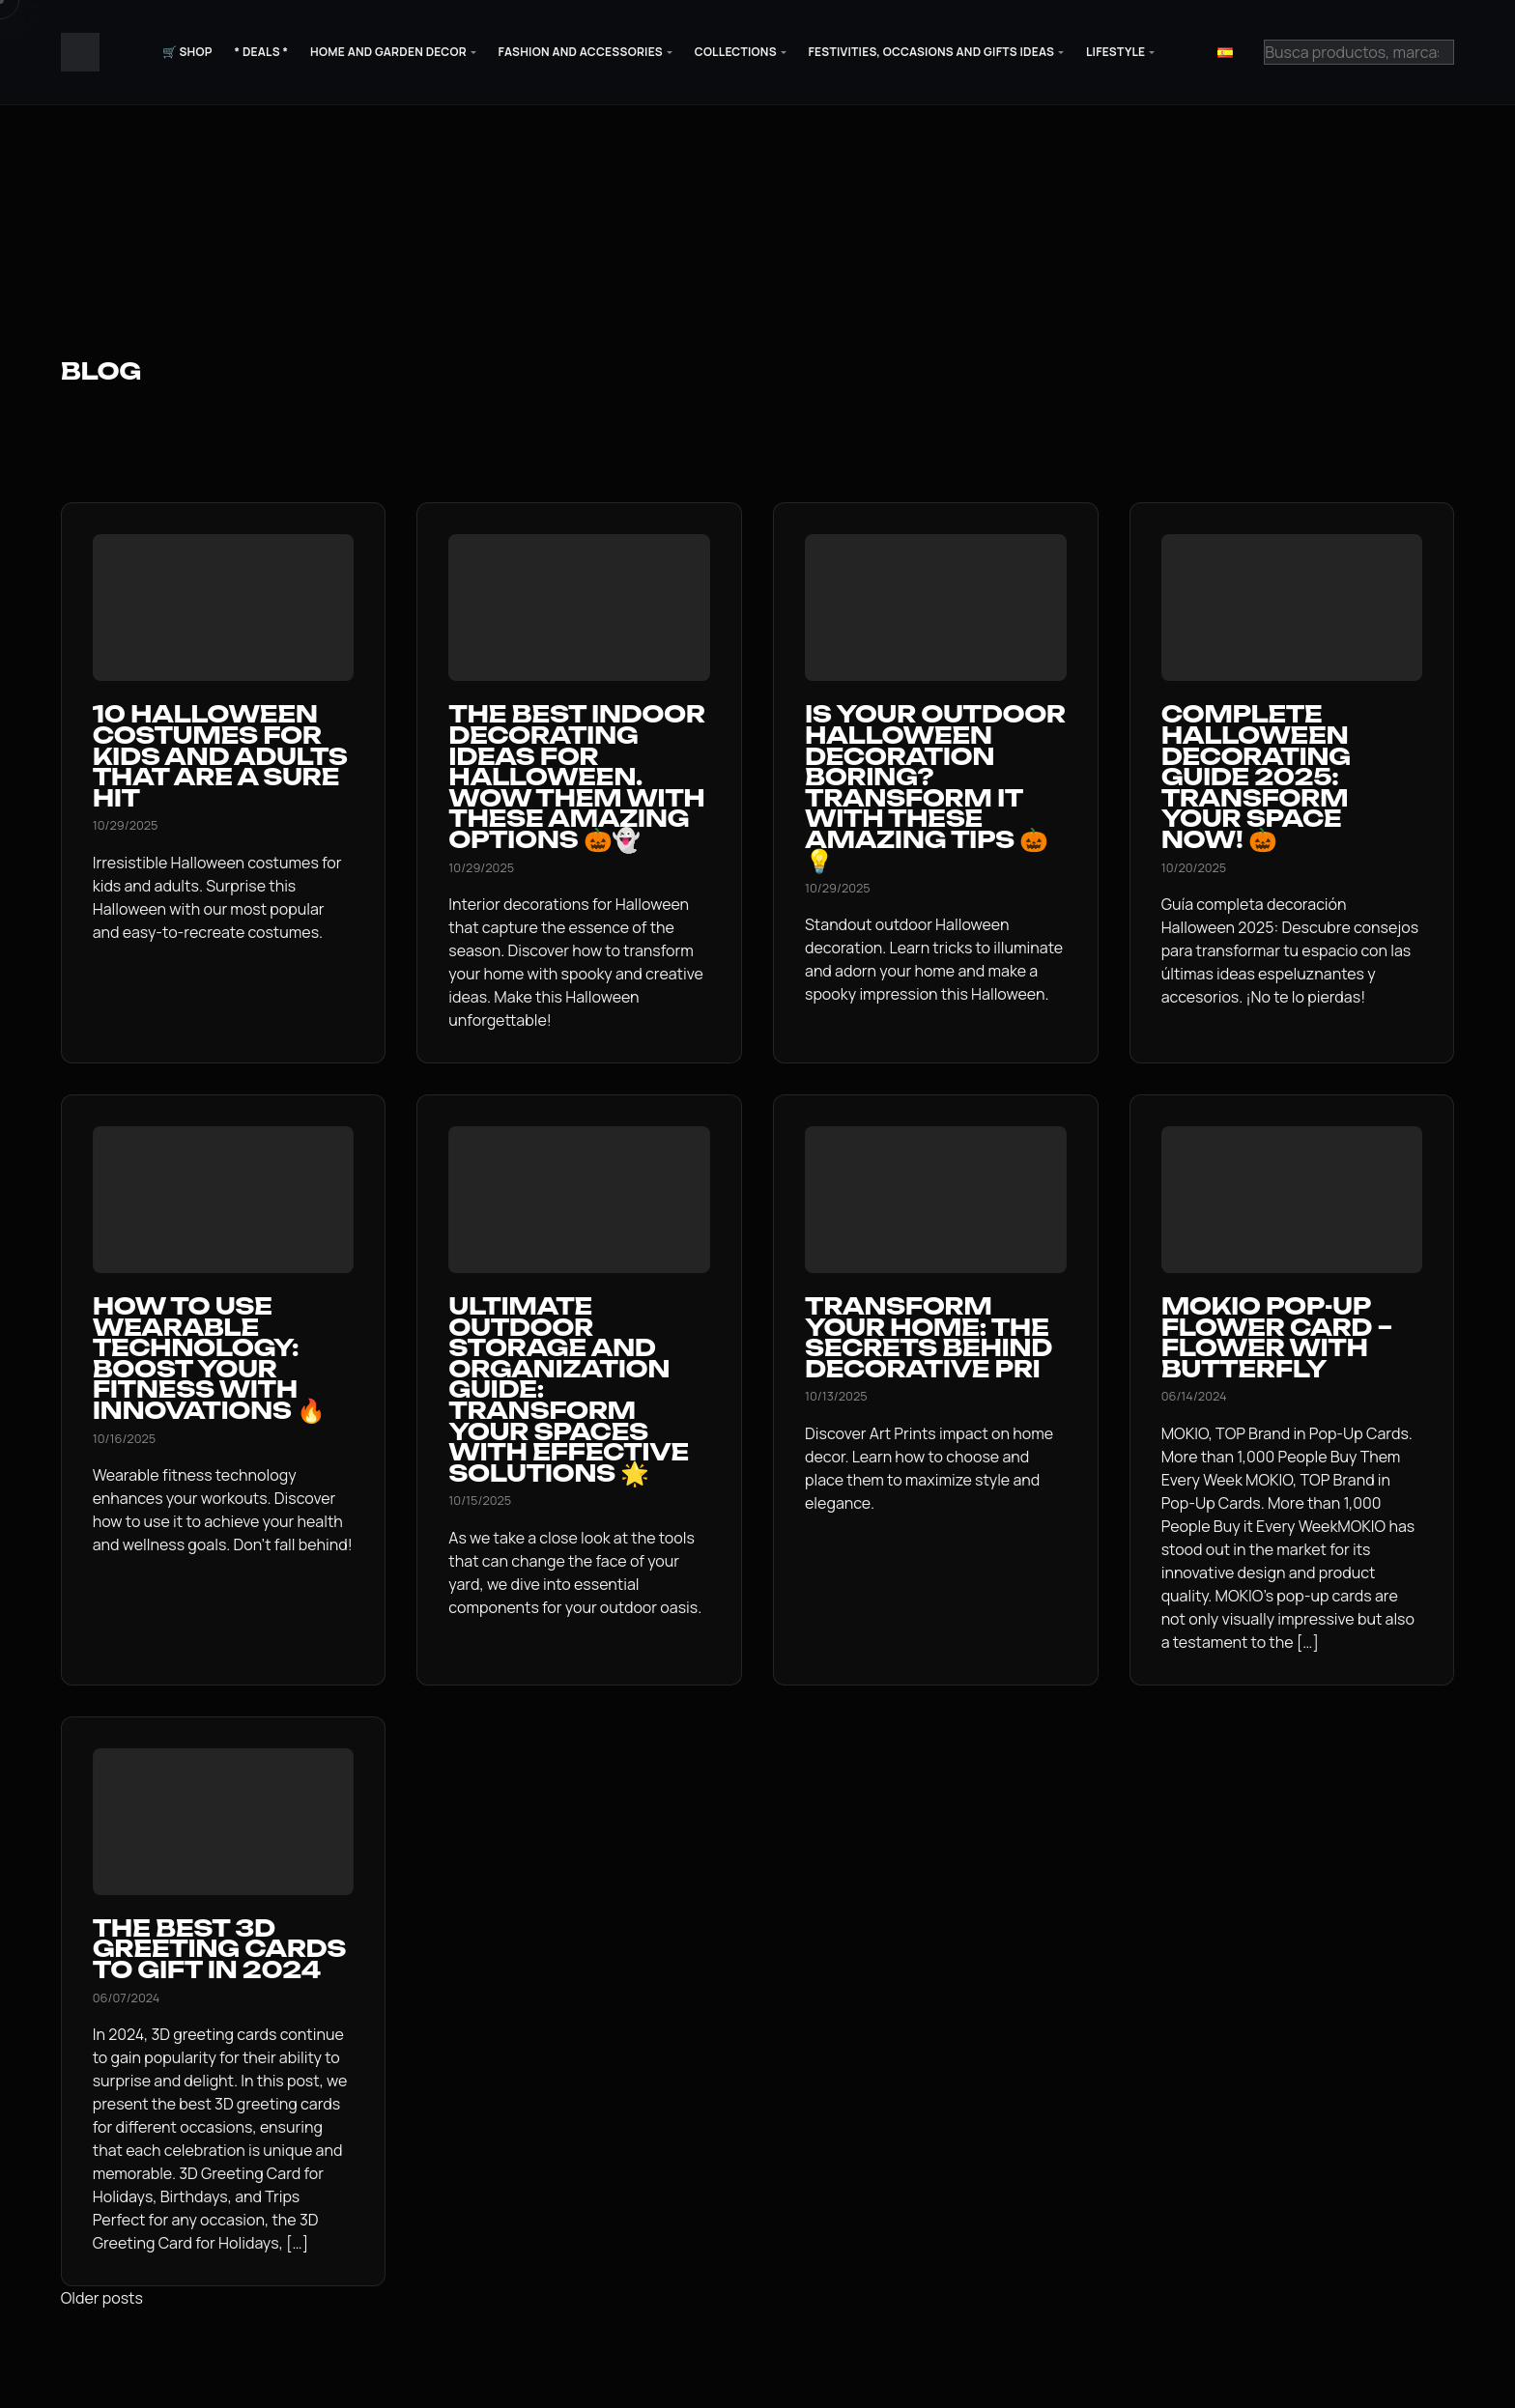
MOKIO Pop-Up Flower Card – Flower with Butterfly (1276, 1337)
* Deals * (261, 51)
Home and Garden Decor (388, 51)
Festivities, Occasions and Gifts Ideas (932, 51)
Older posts (102, 2298)
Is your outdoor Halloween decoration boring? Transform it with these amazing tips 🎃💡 (935, 786)
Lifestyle (1115, 51)
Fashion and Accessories (581, 51)
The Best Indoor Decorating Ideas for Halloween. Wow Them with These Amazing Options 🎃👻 (576, 776)
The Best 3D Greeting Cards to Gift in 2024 (219, 1948)
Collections (736, 51)
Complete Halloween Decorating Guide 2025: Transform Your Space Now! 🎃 (1256, 776)
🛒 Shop (187, 51)
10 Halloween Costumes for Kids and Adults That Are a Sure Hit (220, 755)
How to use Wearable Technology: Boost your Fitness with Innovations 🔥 (209, 1358)
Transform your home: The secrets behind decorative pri (928, 1337)
